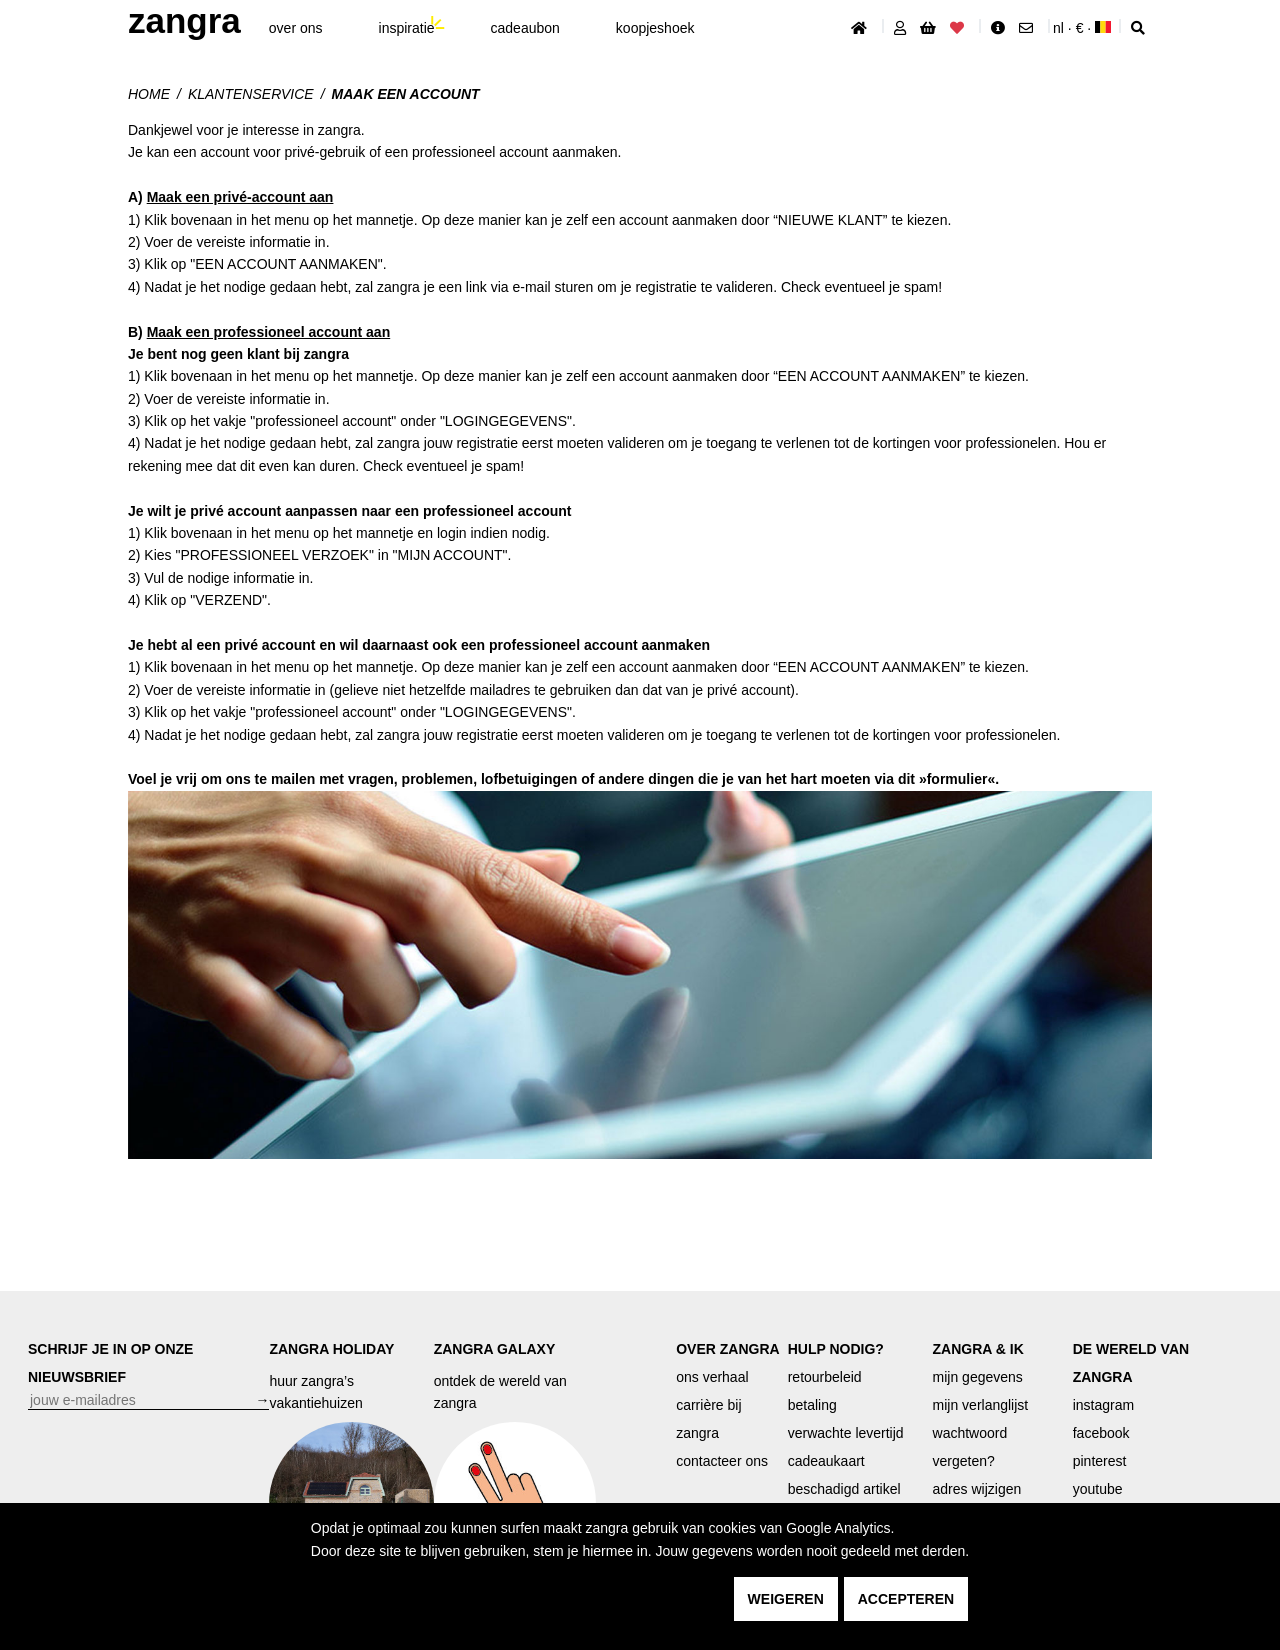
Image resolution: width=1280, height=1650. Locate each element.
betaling (812, 1405)
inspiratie (407, 28)
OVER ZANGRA (727, 1349)
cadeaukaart (826, 1461)
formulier (957, 779)
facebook (1101, 1433)
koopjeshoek (655, 28)
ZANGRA (184, 20)
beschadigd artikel (844, 1489)
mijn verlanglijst (981, 1405)
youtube (1098, 1489)
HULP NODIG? (836, 1349)
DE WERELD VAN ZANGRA (1131, 1363)
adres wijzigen (977, 1489)
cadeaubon (525, 28)
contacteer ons (722, 1461)
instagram (1103, 1405)
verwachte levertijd (846, 1433)
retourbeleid (825, 1377)
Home (149, 94)
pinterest (1100, 1461)
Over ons (296, 28)
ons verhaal (712, 1377)
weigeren (786, 1599)
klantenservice (251, 94)
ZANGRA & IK (978, 1349)
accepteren (906, 1599)
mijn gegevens (978, 1377)
